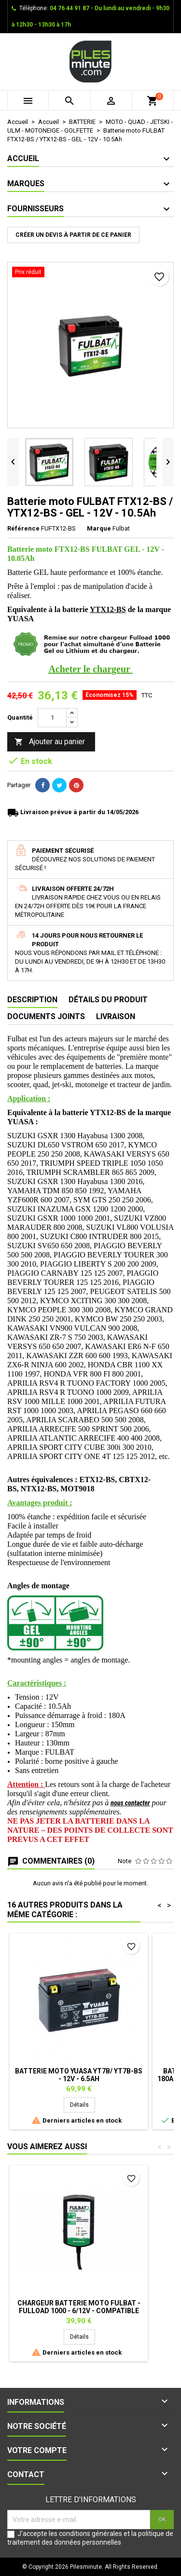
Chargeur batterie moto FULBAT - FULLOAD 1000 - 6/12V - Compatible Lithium (78, 2310)
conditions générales (90, 2533)
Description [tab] (32, 999)
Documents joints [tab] (46, 1016)
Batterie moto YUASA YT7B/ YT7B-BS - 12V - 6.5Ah (78, 2075)
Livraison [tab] (115, 1016)
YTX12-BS (108, 609)
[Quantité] (52, 717)
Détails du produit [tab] (108, 999)
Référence (23, 528)
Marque (99, 528)
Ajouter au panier (49, 742)
